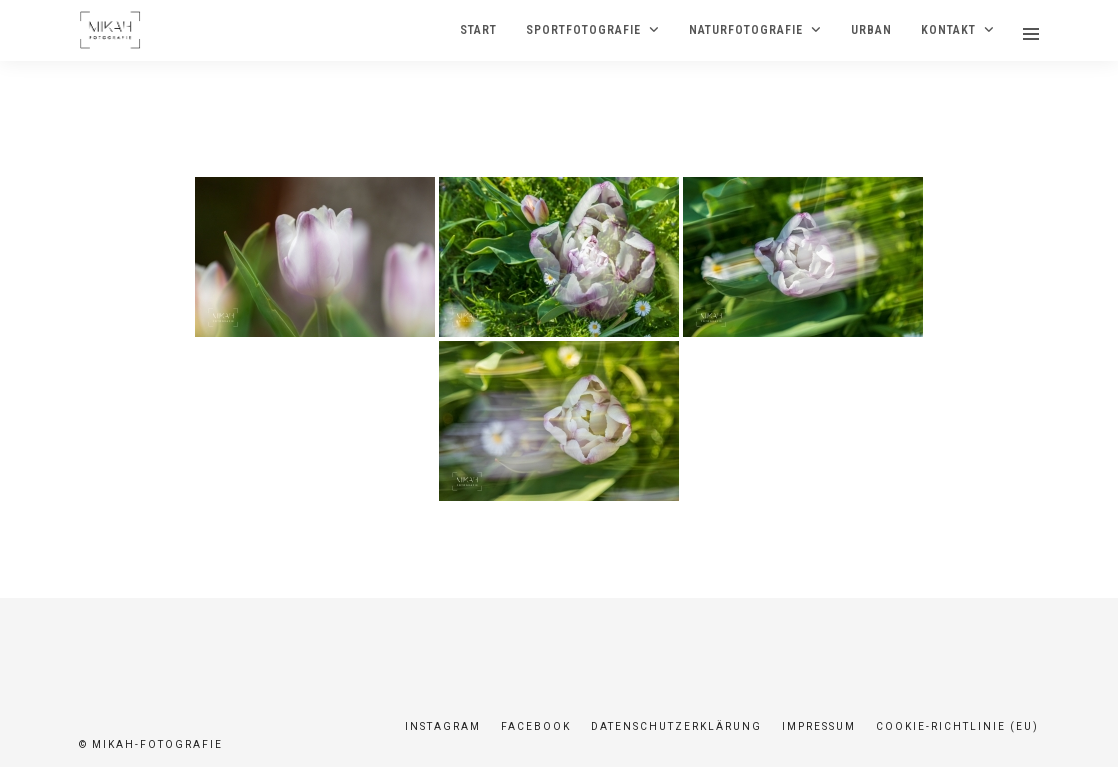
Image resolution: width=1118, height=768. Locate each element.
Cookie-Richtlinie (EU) (957, 726)
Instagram (443, 726)
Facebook (536, 726)
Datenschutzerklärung (676, 726)
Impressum (819, 726)
